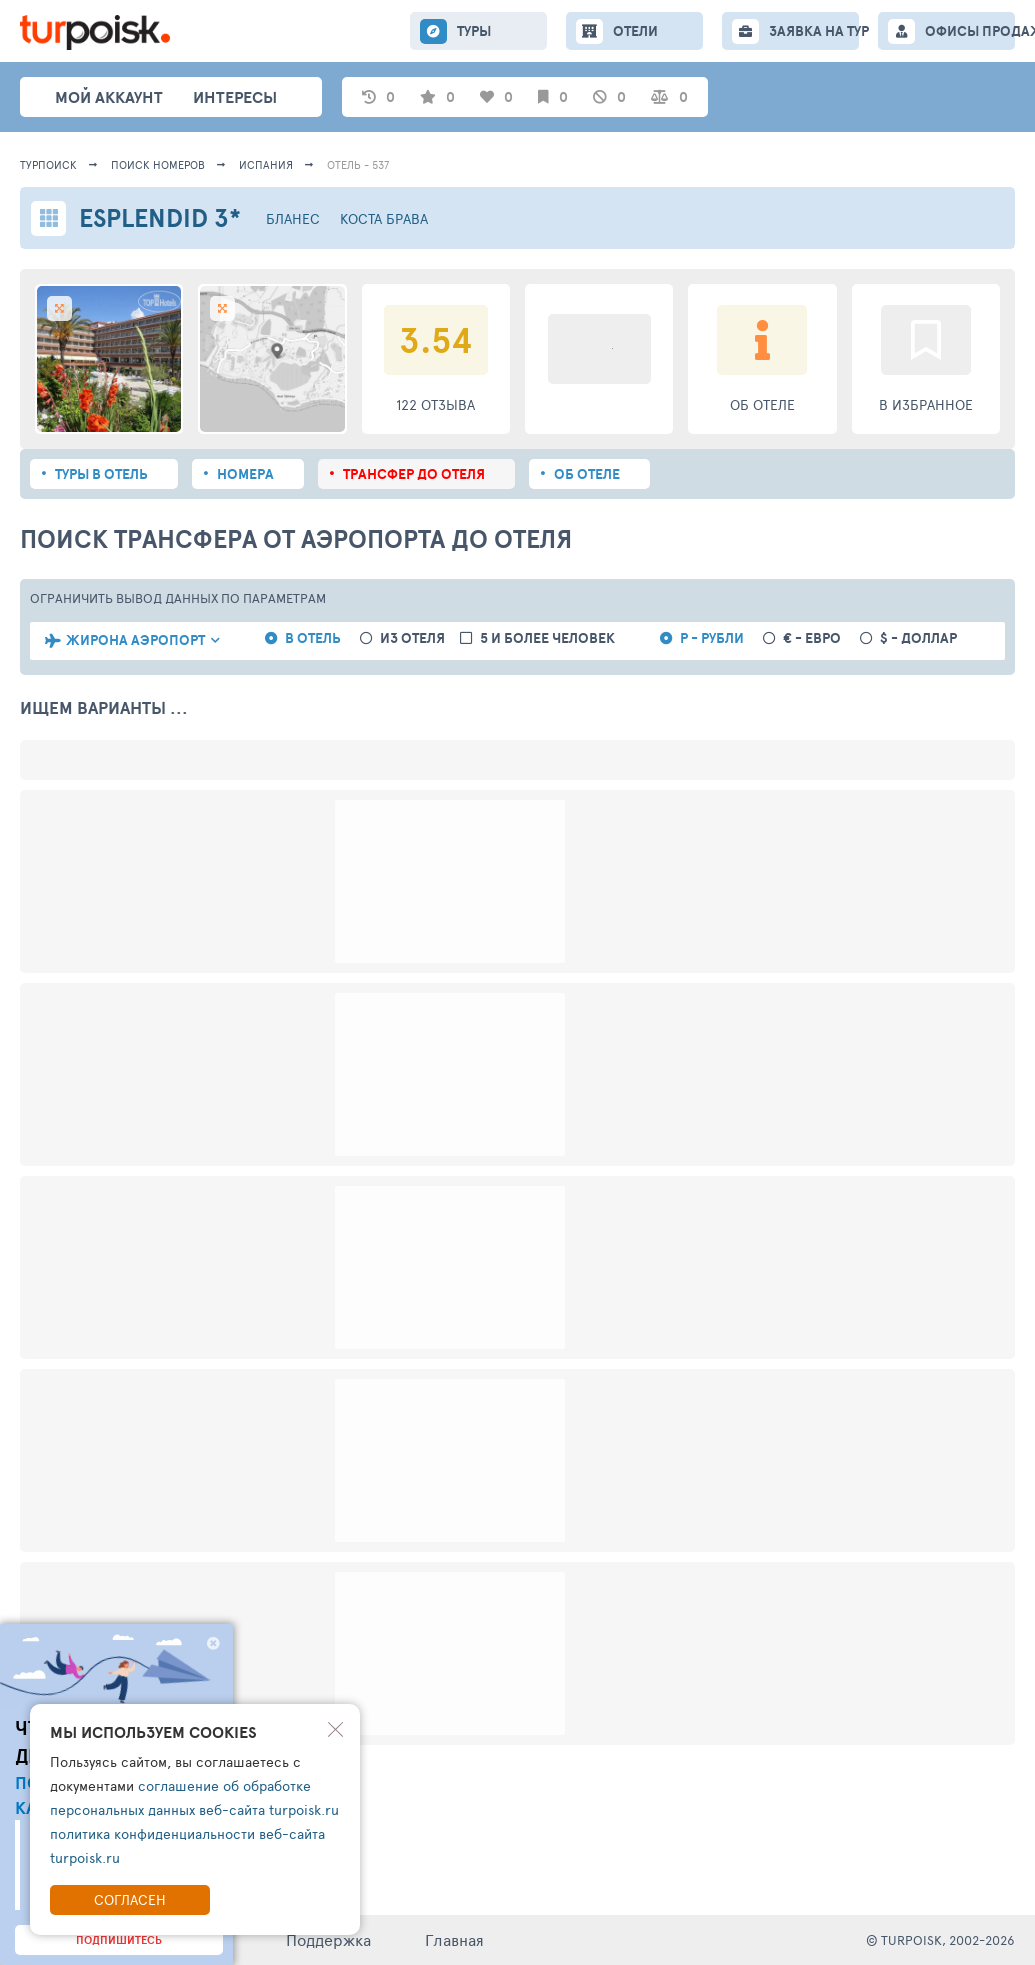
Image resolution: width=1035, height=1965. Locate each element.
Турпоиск (48, 164)
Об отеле (587, 474)
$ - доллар (918, 638)
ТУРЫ (474, 31)
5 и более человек (547, 638)
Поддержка (328, 1939)
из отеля (412, 638)
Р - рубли (712, 638)
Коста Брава (384, 218)
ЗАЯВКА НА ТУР (814, 31)
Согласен (130, 1899)
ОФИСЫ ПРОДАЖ (970, 31)
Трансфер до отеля (414, 474)
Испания (266, 164)
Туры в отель (101, 474)
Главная (454, 1939)
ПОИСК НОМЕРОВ (158, 164)
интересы (235, 97)
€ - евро (812, 638)
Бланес (293, 218)
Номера (245, 474)
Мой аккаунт (109, 97)
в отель (313, 638)
